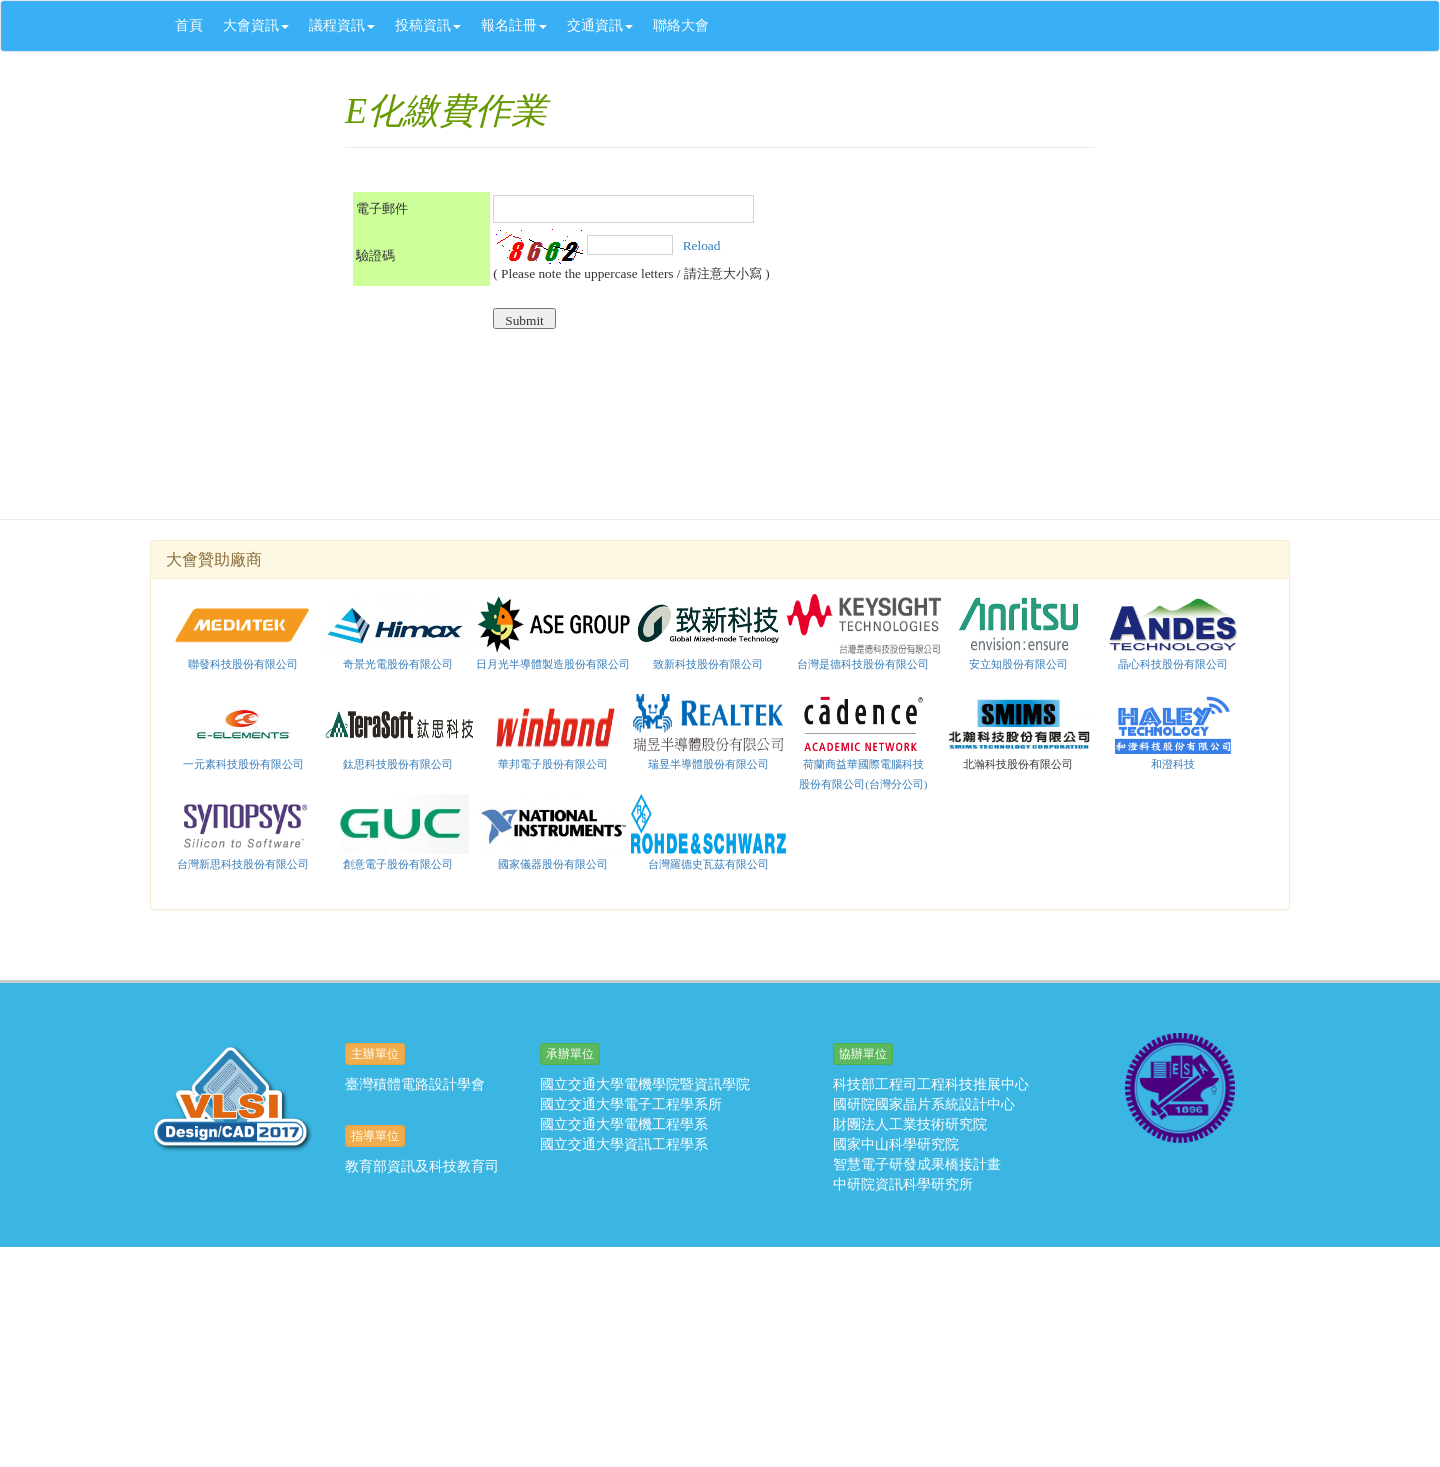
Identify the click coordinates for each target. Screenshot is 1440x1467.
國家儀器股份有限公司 (553, 832)
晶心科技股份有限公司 (1173, 664)
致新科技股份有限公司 (708, 664)
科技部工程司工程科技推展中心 (931, 1084)
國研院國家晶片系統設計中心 (924, 1104)
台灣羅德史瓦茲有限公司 (708, 832)
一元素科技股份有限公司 (243, 764)
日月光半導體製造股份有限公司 (553, 664)
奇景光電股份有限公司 (398, 664)
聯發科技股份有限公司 (243, 664)
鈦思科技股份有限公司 (398, 732)
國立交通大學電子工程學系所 (631, 1104)
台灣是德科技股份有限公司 (863, 664)
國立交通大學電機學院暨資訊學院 (645, 1084)
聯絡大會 (681, 25)
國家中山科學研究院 (896, 1144)
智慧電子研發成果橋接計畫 (917, 1164)
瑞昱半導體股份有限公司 (708, 764)
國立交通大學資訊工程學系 (624, 1144)
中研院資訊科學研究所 (903, 1184)
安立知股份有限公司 (1018, 632)
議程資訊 (342, 25)
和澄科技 (1173, 764)
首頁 (189, 25)
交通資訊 (600, 25)
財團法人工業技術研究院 (910, 1124)
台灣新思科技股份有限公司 (243, 864)
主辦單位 (375, 1054)
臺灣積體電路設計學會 (415, 1084)
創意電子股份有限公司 (398, 864)
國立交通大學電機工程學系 (624, 1124)
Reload (699, 244)
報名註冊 (514, 25)
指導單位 (375, 1136)
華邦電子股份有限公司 (553, 764)
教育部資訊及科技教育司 (422, 1166)
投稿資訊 (428, 25)
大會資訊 (256, 25)
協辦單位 (863, 1054)
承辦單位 (570, 1054)
